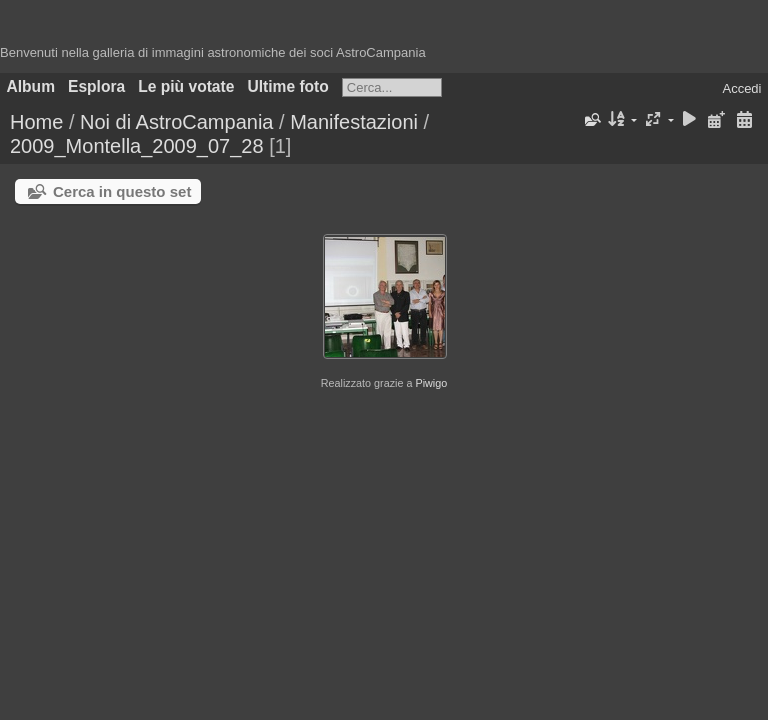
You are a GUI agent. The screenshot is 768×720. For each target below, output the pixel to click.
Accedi (741, 88)
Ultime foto (287, 86)
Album (31, 86)
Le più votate (186, 86)
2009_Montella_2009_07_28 (137, 146)
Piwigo (431, 383)
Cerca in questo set (122, 191)
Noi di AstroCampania (176, 122)
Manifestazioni (354, 122)
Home (36, 122)
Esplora (96, 86)
